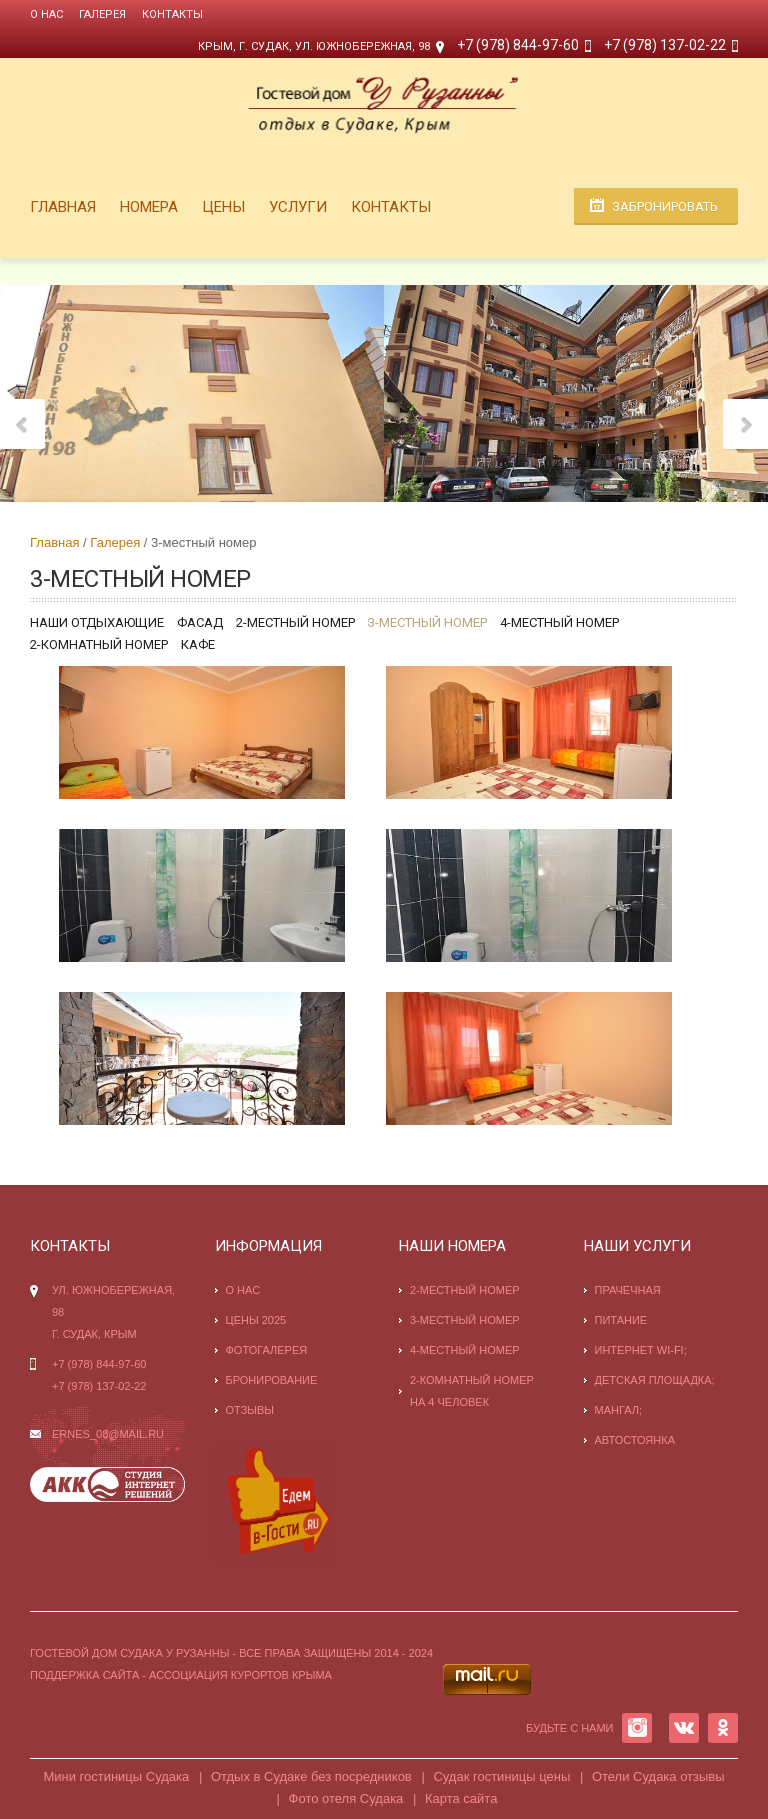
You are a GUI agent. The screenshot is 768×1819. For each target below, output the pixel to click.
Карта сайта (461, 1798)
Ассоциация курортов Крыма (240, 1675)
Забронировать (665, 206)
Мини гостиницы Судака (116, 1776)
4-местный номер (559, 622)
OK (723, 1728)
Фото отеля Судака (346, 1798)
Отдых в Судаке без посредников (311, 1776)
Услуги (298, 207)
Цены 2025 (256, 1320)
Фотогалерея (267, 1350)
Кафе (198, 644)
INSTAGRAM (637, 1728)
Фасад (200, 622)
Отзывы (250, 1410)
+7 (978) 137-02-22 (665, 45)
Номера (149, 207)
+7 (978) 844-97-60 (518, 45)
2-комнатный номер (99, 644)
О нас (46, 14)
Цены (223, 207)
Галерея (102, 14)
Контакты (172, 14)
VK (684, 1728)
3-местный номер (427, 622)
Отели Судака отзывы (658, 1776)
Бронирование (272, 1380)
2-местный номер (295, 622)
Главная (63, 207)
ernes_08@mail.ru (108, 1434)
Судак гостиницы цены (501, 1776)
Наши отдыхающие (97, 622)
